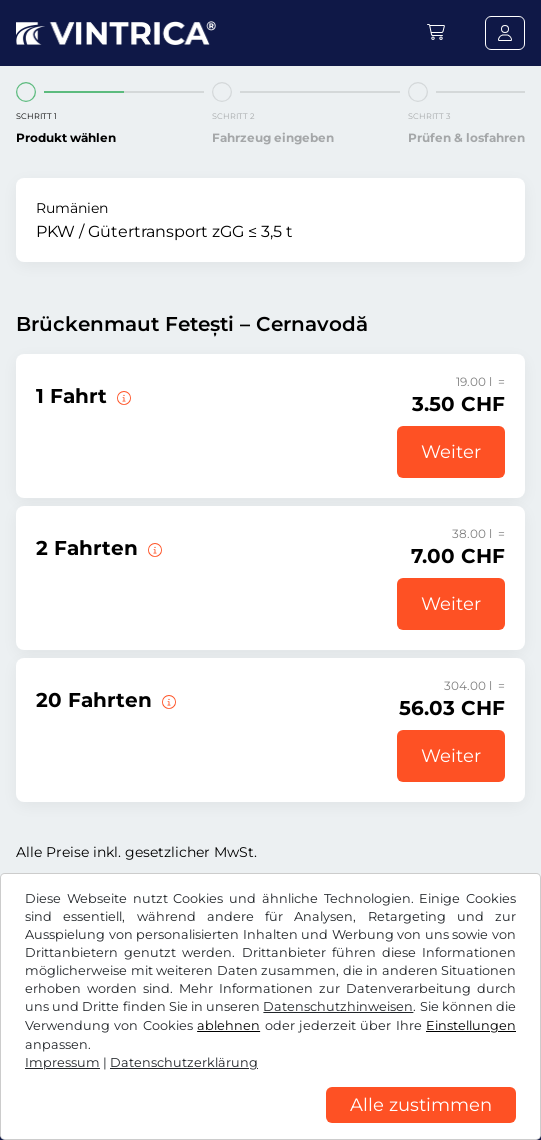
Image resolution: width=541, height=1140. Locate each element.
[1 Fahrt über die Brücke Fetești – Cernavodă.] (122, 396)
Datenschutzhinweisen (338, 1006)
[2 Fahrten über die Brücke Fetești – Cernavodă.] (153, 548)
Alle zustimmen (421, 1105)
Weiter (451, 452)
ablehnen (228, 1025)
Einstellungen (471, 1025)
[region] (270, 1125)
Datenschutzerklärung (184, 1062)
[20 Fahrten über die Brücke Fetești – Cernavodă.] (167, 700)
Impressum (62, 1062)
